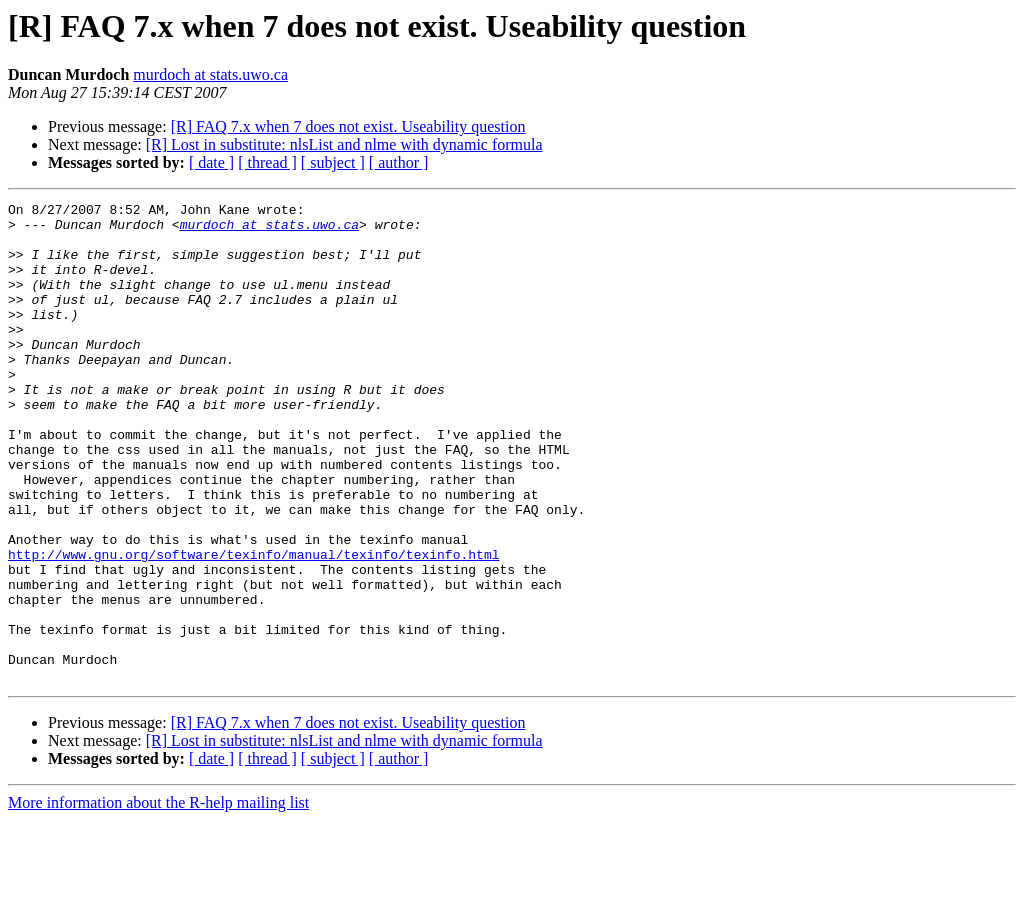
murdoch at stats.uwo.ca (210, 74)
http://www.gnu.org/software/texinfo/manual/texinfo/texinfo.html (253, 626)
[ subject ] (333, 162)
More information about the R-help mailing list (158, 898)
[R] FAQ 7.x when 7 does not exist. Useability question (348, 126)
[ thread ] (267, 162)
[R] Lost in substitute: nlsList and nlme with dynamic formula (344, 144)
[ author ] (399, 162)
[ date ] (211, 162)
